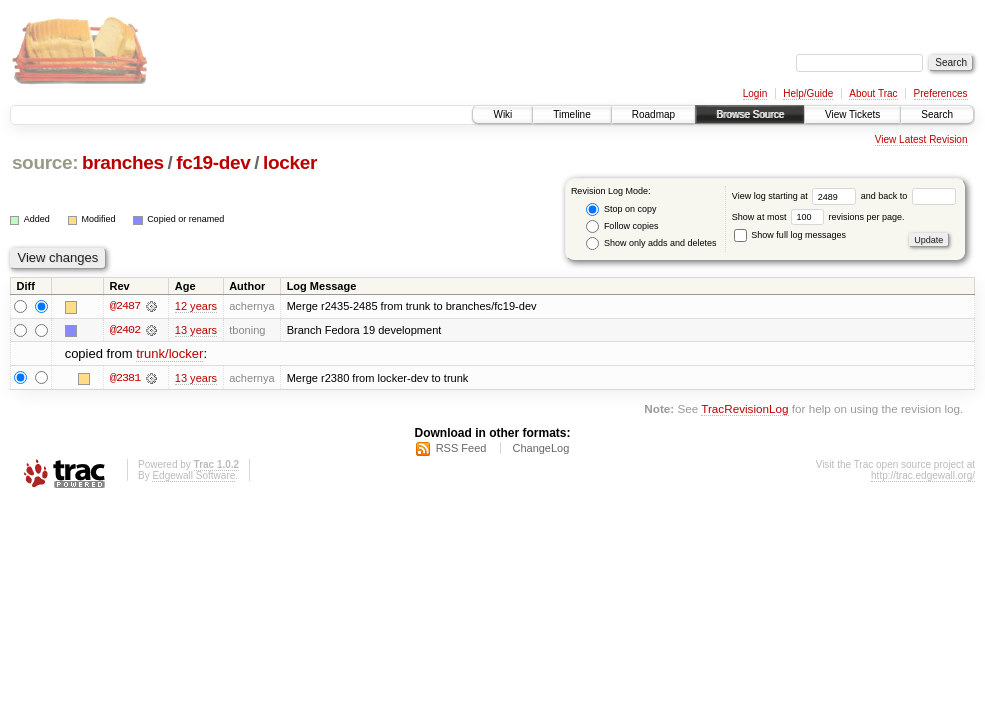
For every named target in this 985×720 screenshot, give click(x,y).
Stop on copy (621, 209)
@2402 (125, 330)
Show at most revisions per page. (818, 217)
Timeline (571, 114)
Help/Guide (808, 93)
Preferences (941, 93)
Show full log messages (790, 235)
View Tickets (852, 114)
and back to (908, 196)
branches (123, 162)
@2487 (125, 306)
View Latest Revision (921, 139)
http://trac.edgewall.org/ (923, 476)
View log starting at (796, 196)
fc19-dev (213, 162)
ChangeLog (540, 449)
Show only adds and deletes (651, 243)
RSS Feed (461, 449)
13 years (196, 330)
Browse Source (750, 114)
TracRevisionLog (744, 408)
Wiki (502, 114)
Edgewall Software (193, 476)
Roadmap (653, 114)
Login (755, 93)
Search (937, 114)
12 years (196, 306)
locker (290, 162)
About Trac (873, 93)
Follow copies (622, 226)
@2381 (125, 378)
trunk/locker (169, 354)
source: (45, 162)
